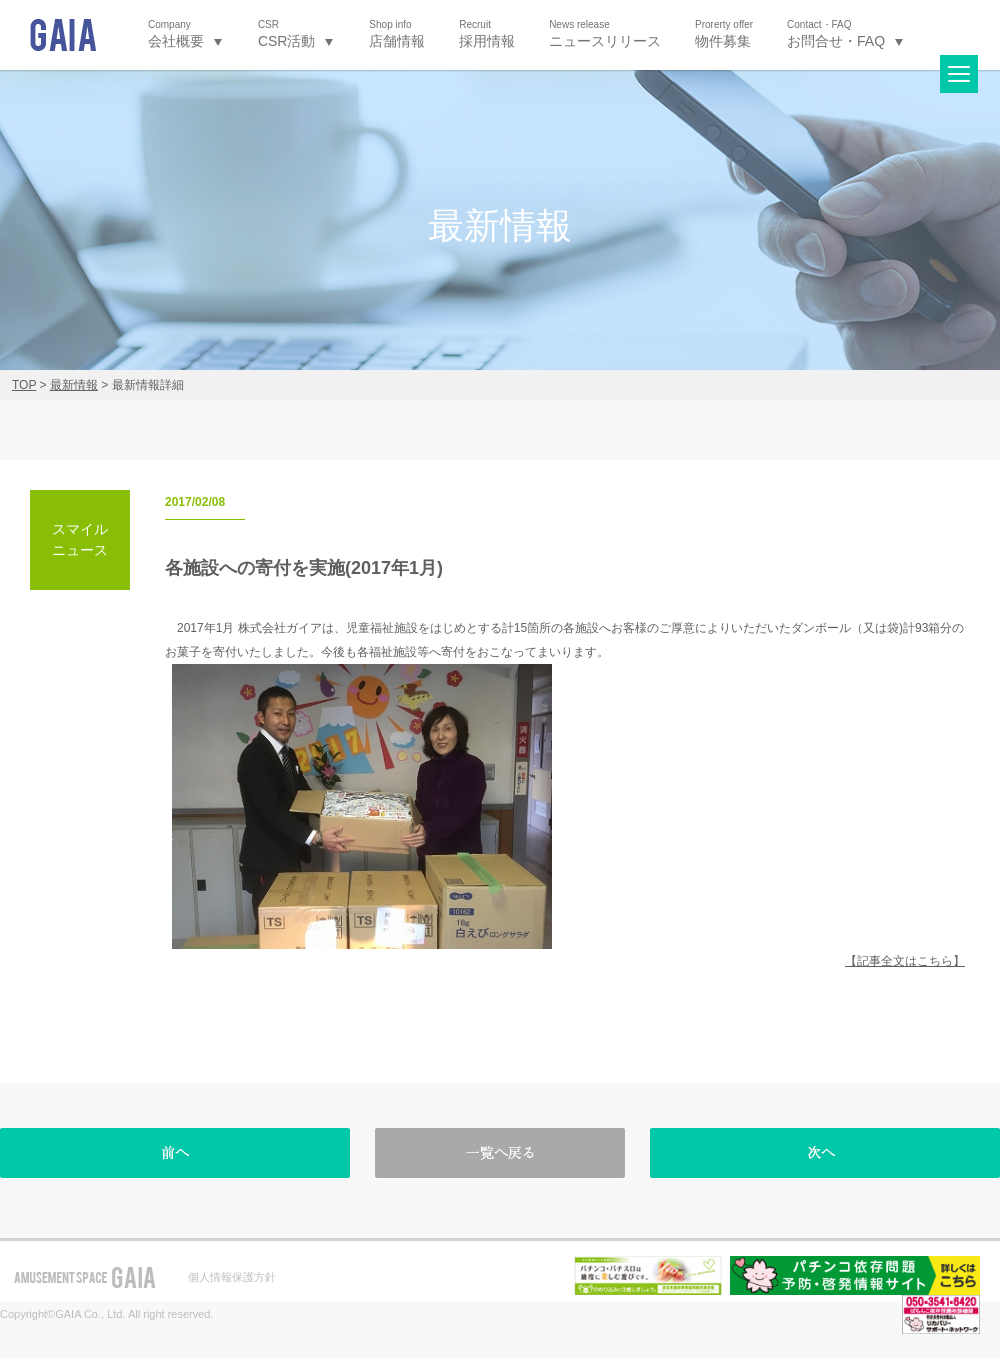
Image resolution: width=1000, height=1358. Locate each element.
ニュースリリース (605, 33)
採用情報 (487, 33)
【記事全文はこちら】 (905, 961)
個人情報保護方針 (232, 1277)
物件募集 (724, 33)
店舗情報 (397, 33)
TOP (24, 385)
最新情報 (74, 385)
